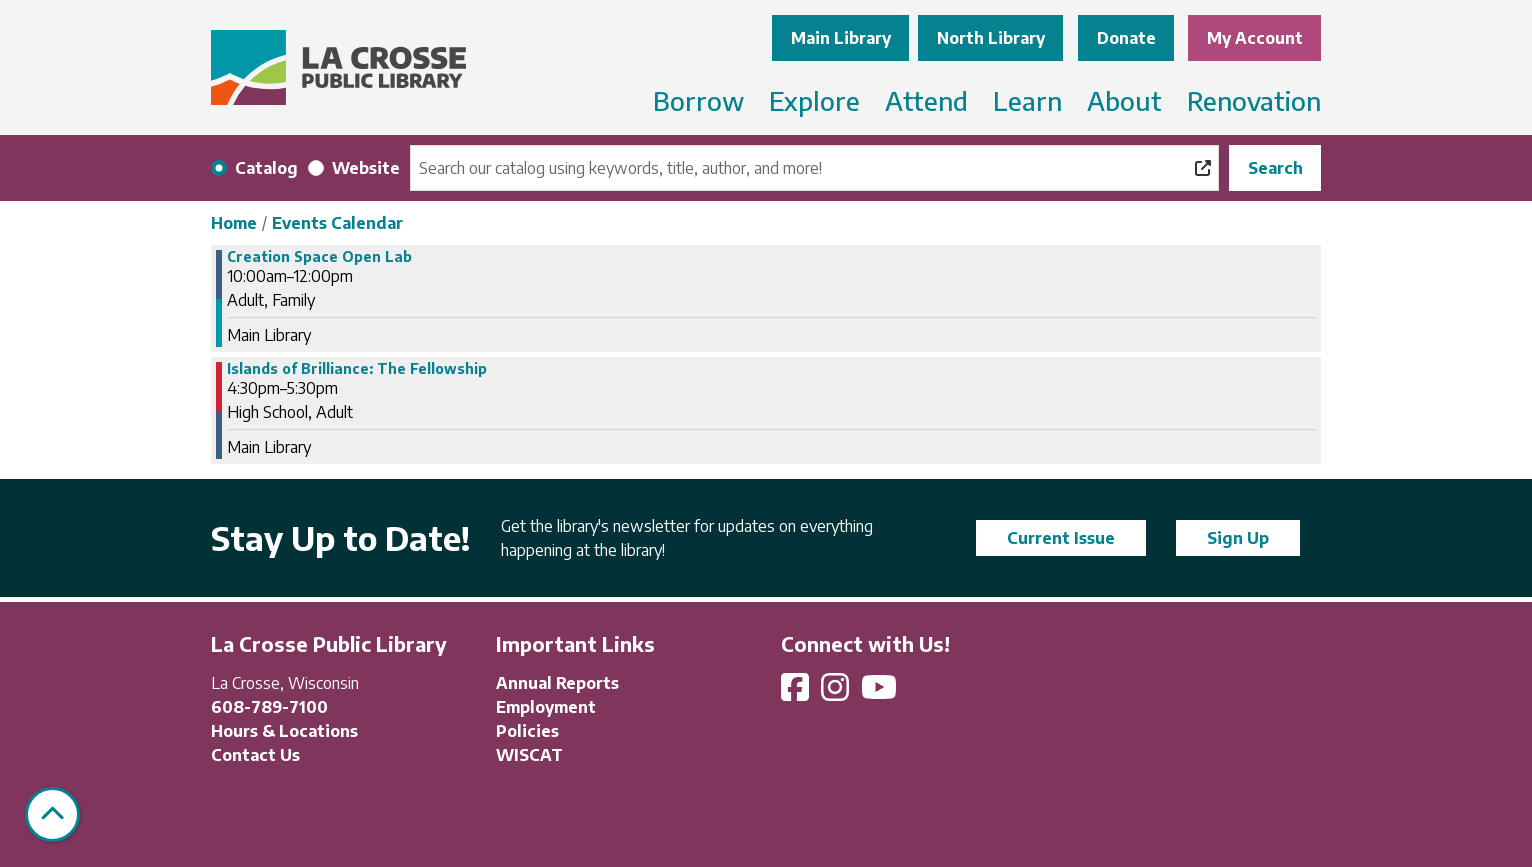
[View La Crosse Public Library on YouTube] (881, 693)
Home (234, 223)
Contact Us (255, 755)
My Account (1255, 38)
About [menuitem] (1124, 100)
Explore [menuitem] (814, 100)
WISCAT (529, 755)
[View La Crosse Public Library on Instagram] (837, 693)
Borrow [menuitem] (698, 100)
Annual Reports (557, 683)
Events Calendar (337, 223)
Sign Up (1238, 538)
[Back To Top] (52, 814)
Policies (527, 731)
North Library (991, 38)
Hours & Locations (284, 731)
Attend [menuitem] (926, 100)
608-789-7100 (269, 707)
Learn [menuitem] (1027, 100)
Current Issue (1061, 538)
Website (366, 168)
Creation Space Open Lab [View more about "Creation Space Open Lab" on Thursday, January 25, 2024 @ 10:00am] (319, 257)
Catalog (266, 168)
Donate (1126, 38)
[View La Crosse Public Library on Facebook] (797, 693)
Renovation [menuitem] (1254, 100)
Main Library (841, 38)
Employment (546, 707)
